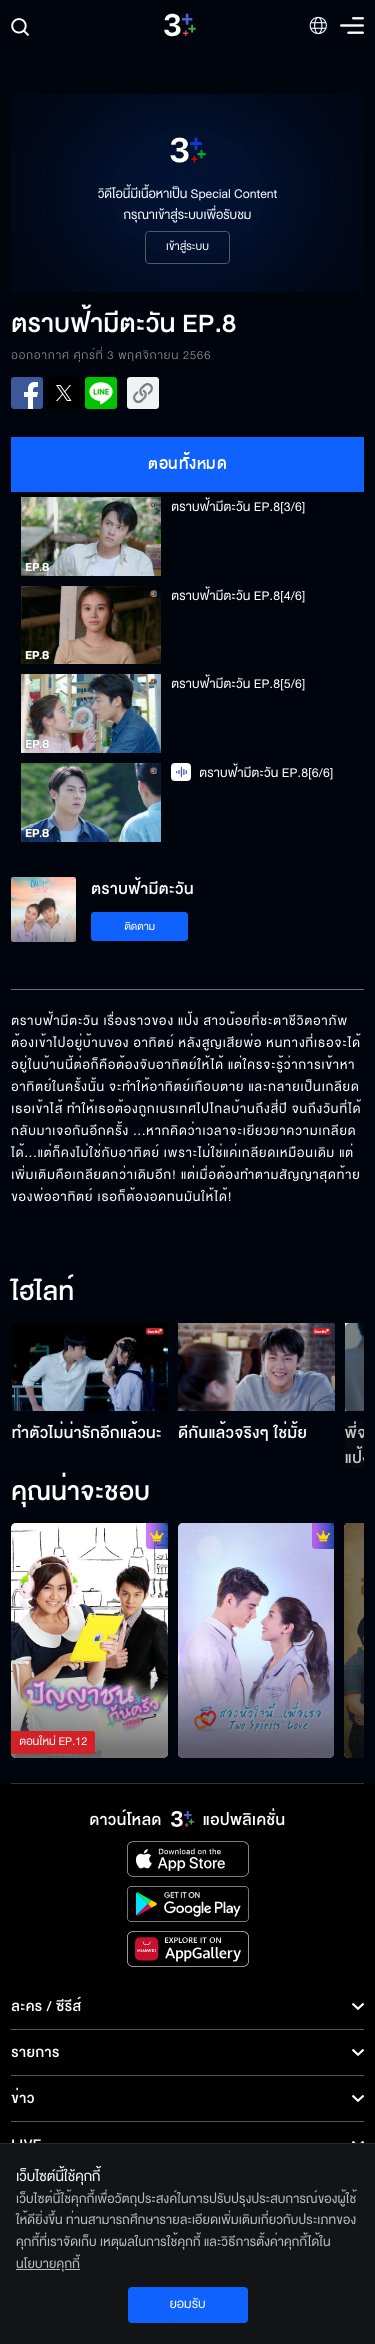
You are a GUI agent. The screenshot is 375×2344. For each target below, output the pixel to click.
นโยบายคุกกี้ (48, 2264)
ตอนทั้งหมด (187, 464)
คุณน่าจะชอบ (80, 1493)
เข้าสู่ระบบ (187, 247)
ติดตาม (139, 926)
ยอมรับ (187, 2304)
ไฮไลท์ (42, 1293)
